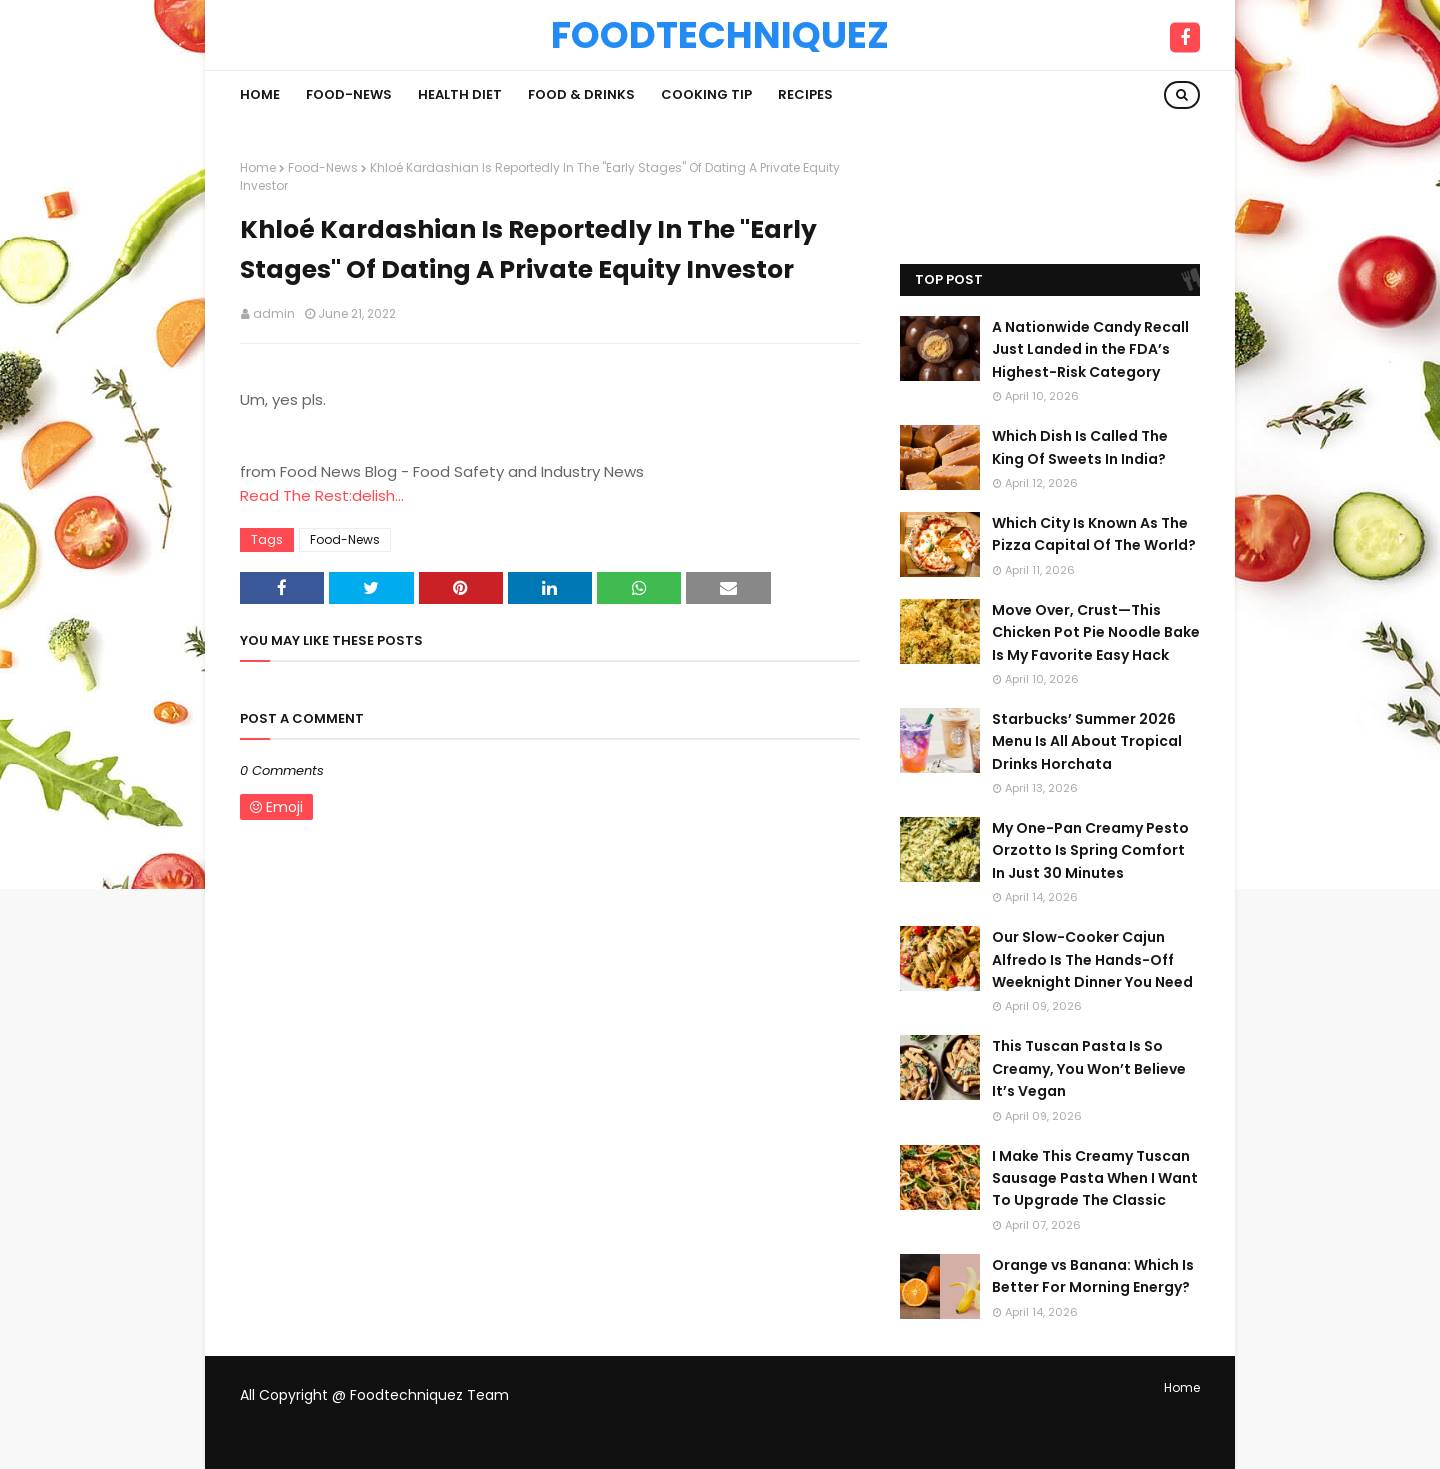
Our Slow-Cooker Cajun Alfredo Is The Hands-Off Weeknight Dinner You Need (1092, 959)
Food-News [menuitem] (349, 94)
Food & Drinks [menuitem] (581, 94)
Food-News (323, 167)
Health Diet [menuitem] (460, 94)
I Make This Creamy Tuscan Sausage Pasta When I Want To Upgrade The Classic (1095, 1178)
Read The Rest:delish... (322, 495)
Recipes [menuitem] (805, 94)
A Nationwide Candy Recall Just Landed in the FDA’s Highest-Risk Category (1090, 349)
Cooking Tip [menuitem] (706, 94)
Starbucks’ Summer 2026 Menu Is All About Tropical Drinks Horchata (1087, 741)
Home (258, 167)
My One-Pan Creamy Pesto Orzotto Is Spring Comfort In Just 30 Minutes (1090, 850)
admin (274, 313)
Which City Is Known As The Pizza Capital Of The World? (1094, 534)
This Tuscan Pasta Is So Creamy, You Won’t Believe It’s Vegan (1089, 1068)
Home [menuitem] (260, 94)
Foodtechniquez (720, 35)
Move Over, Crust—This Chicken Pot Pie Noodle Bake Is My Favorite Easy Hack (1096, 632)
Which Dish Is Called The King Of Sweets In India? (1080, 447)
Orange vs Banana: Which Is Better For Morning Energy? (1093, 1276)
